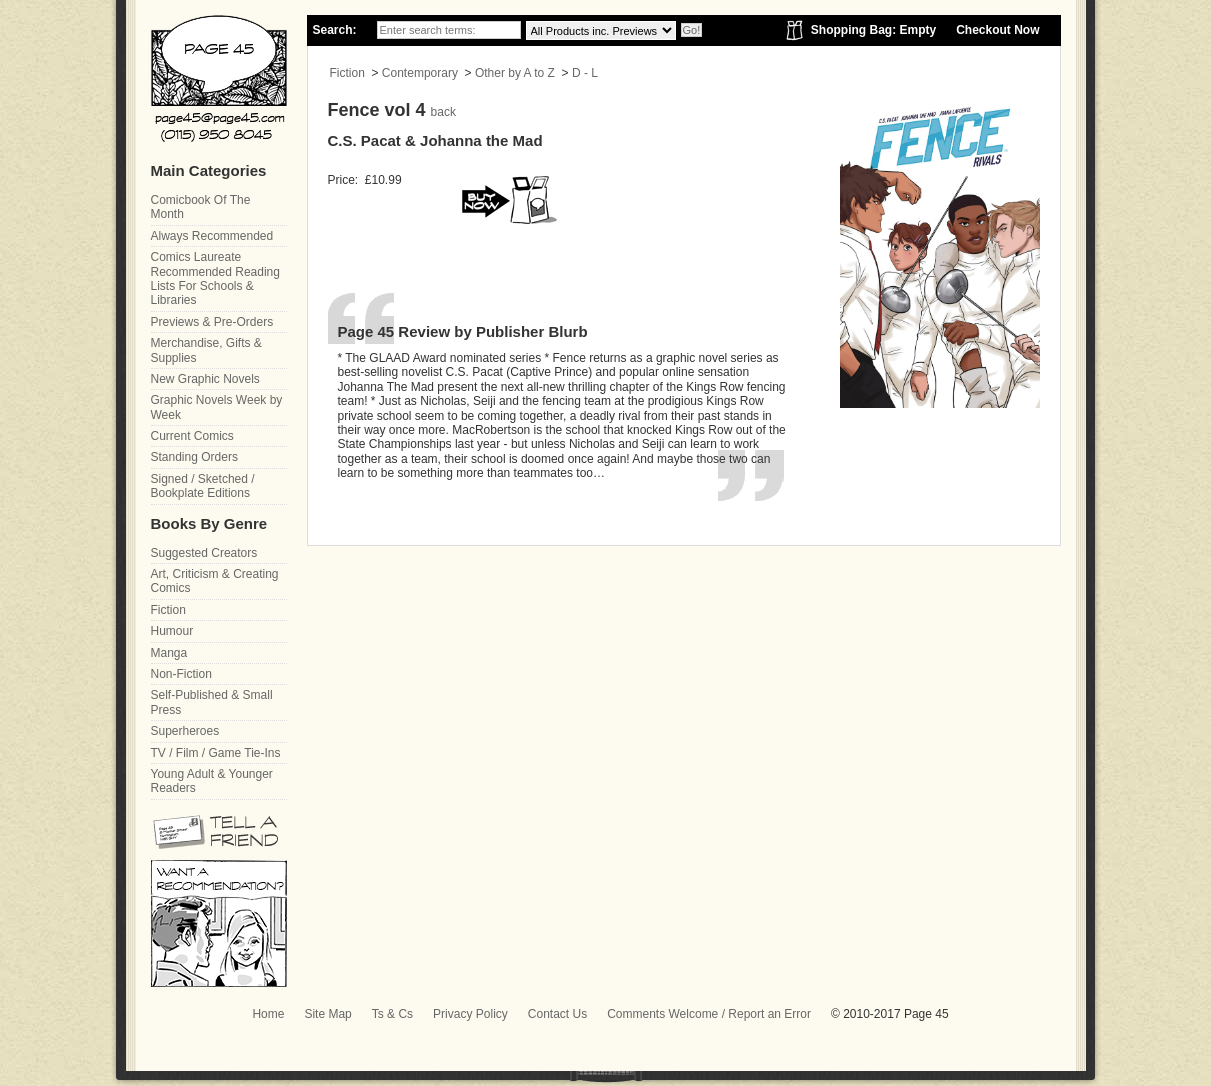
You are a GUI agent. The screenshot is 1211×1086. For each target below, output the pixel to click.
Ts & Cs (392, 1014)
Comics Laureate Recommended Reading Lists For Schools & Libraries (215, 278)
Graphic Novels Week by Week (217, 407)
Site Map (327, 1014)
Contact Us (557, 1014)
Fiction (347, 73)
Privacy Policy (470, 1014)
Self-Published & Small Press (212, 702)
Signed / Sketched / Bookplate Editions (203, 486)
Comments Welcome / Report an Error (709, 1014)
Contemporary (420, 73)
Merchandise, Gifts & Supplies (206, 350)
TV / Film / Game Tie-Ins (216, 753)
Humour (172, 631)
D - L (585, 73)
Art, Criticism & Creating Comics (215, 581)
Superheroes (185, 731)
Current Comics (192, 436)
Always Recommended (212, 236)
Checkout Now (997, 30)
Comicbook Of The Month (201, 207)
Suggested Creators (204, 553)
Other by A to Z (515, 73)
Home (268, 1014)
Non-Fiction (181, 674)
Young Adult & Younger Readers (212, 781)
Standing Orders (194, 457)
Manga (169, 653)
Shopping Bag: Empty (873, 30)
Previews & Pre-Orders (212, 322)
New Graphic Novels (205, 379)
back (443, 112)
